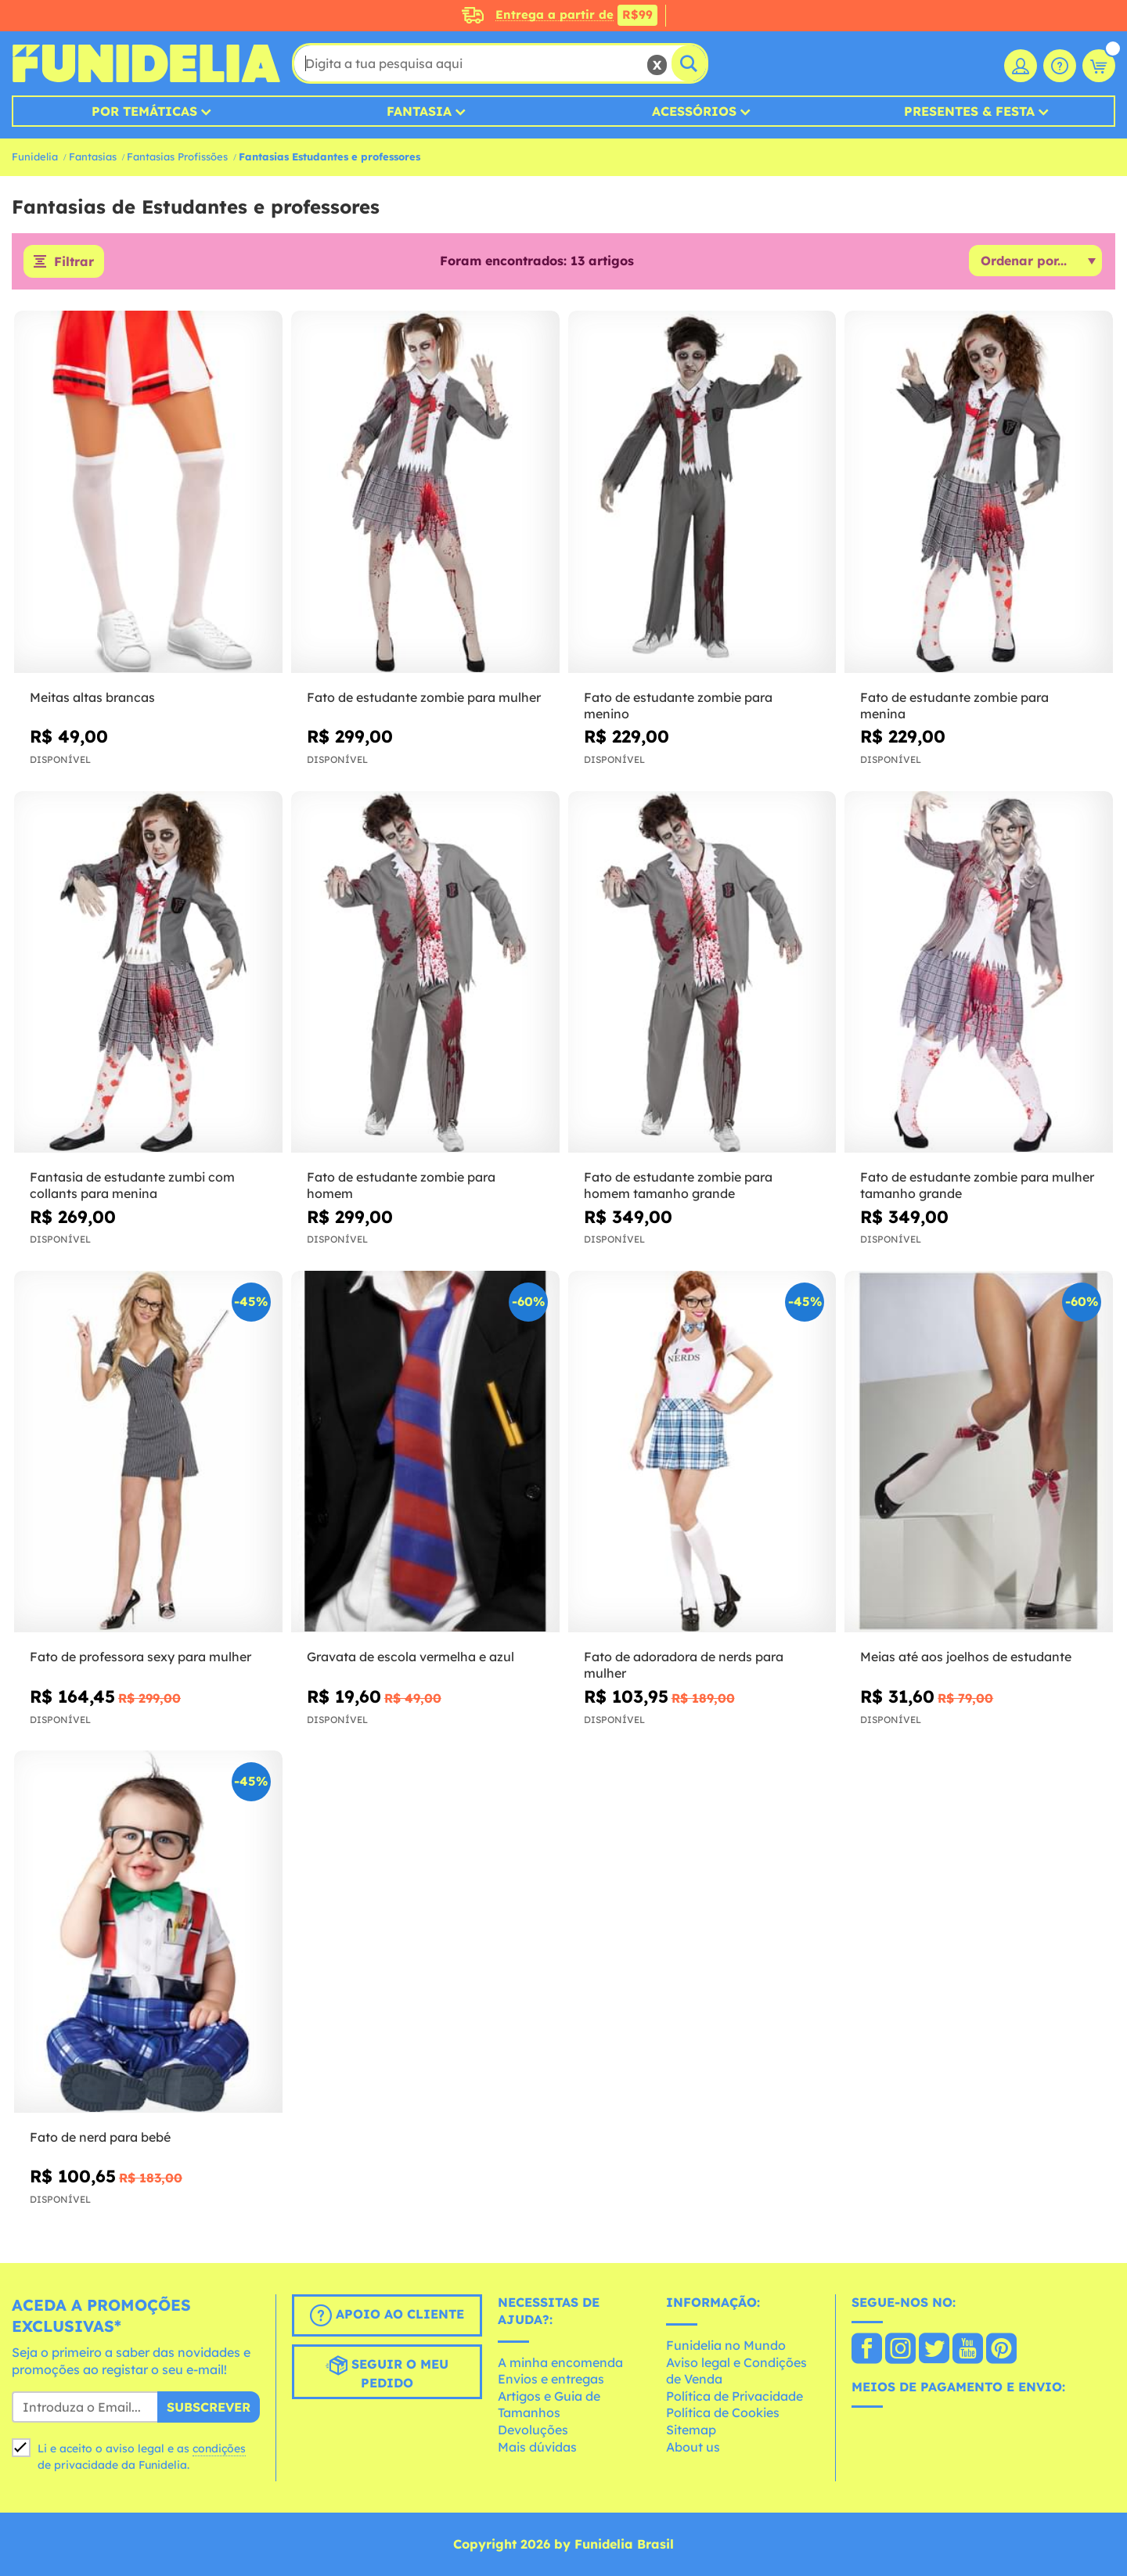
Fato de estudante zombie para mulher (424, 697)
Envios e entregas (551, 2379)
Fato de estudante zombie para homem (401, 1185)
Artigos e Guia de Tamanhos (549, 2404)
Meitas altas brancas (92, 697)
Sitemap (691, 2429)
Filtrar (74, 261)
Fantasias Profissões (177, 156)
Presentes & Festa (969, 111)
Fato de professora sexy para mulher (140, 1656)
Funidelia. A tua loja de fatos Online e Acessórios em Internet (146, 63)
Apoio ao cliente (387, 2315)
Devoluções (533, 2429)
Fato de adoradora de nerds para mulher (683, 1665)
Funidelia (35, 156)
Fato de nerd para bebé (100, 2137)
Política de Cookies (723, 2412)
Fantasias (93, 156)
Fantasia (419, 111)
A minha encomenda (560, 2362)
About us (693, 2447)
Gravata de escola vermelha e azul (410, 1656)
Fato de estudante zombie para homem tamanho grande (678, 1185)
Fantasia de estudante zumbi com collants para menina (132, 1185)
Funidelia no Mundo (726, 2345)
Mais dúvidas (537, 2447)
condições (219, 2448)
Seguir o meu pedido (387, 2373)
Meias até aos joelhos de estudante (965, 1656)
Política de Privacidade (734, 2396)
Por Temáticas (144, 111)
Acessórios (694, 111)
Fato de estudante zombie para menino (678, 705)
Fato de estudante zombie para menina (954, 705)
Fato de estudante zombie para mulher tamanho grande (977, 1185)
